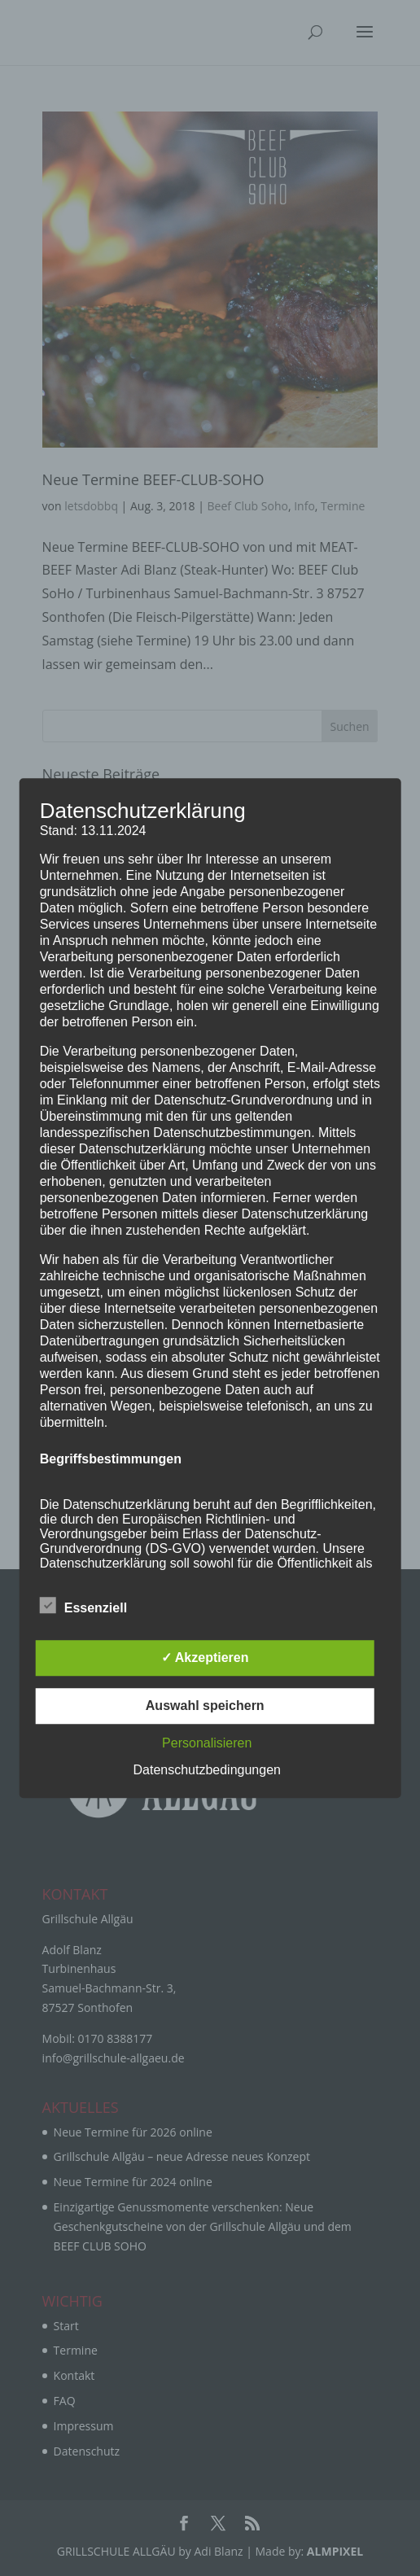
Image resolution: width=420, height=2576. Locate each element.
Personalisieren (207, 1743)
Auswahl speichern (205, 1705)
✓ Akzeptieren (205, 1657)
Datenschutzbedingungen (206, 1770)
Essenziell (83, 1606)
